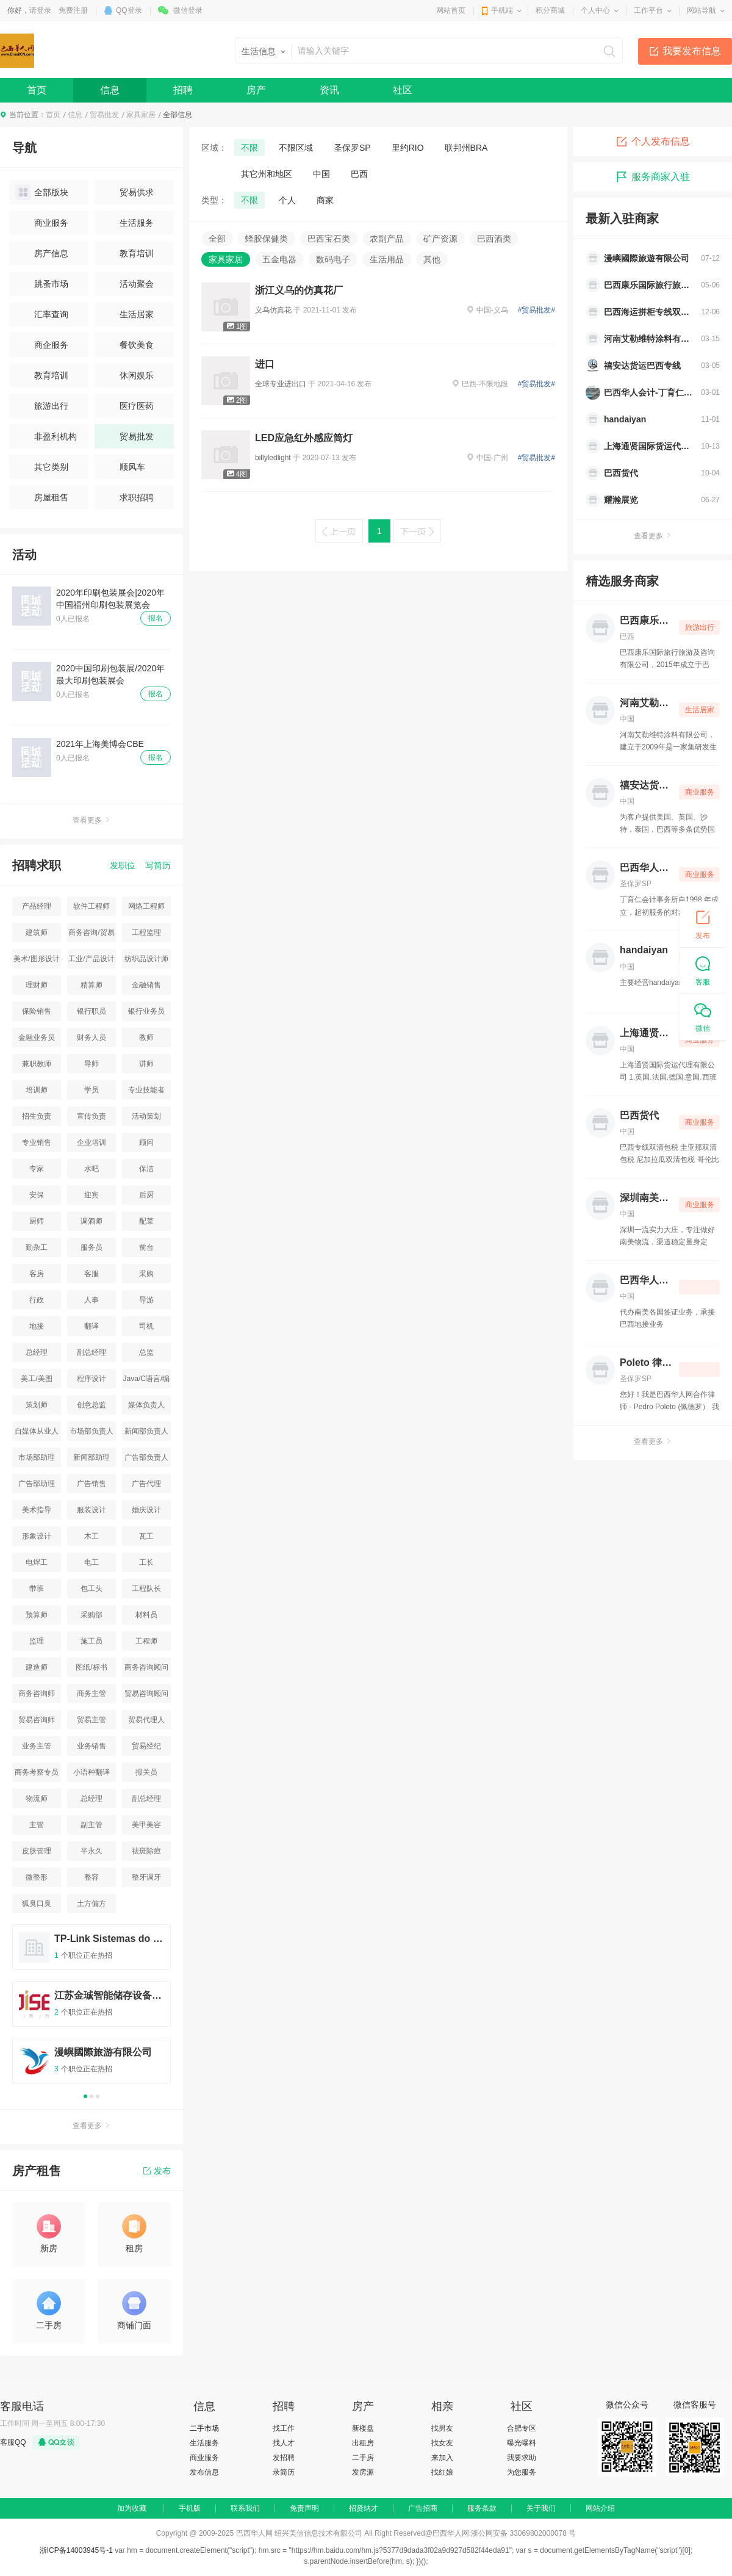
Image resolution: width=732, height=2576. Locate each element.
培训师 (37, 1090)
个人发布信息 (652, 141)
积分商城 (550, 10)
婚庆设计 (146, 1510)
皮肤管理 (36, 1851)
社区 (402, 90)
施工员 (91, 1641)
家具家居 (141, 114)
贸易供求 (127, 192)
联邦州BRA (466, 148)
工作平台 (648, 10)
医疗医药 (127, 406)
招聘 (183, 90)
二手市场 (204, 2428)
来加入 (442, 2457)
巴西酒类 (494, 239)
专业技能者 (146, 1090)
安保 (36, 1195)
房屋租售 (41, 497)
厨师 (36, 1221)
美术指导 (36, 1510)
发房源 (363, 2472)
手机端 (502, 10)
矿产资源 (440, 239)
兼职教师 (36, 1063)
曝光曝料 (521, 2443)
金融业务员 (36, 1037)
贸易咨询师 (36, 1720)
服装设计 (91, 1510)
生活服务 (127, 223)
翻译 (91, 1326)
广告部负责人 (146, 1457)
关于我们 (541, 2508)
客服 (91, 1273)
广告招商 (422, 2508)
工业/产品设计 (91, 958)
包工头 (91, 1588)
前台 (146, 1247)
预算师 (37, 1615)
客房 (36, 1273)
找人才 (284, 2443)
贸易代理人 (146, 1720)
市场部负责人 (91, 1431)
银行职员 (91, 1011)
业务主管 (36, 1746)
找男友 (442, 2428)
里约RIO (408, 148)
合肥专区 (521, 2428)
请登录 (40, 10)
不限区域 (296, 148)
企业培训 (91, 1142)
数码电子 (333, 259)
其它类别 (41, 467)
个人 (287, 200)
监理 (36, 1641)
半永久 (91, 1851)
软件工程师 (91, 906)
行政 (36, 1300)
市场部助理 (36, 1457)
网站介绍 (600, 2508)
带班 (36, 1588)
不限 (249, 148)
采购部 (91, 1615)
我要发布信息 (691, 51)
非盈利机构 (46, 436)
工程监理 (146, 932)
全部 (217, 239)
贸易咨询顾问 (146, 1693)
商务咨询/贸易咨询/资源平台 (91, 935)
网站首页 (450, 10)
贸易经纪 (146, 1746)
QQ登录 (129, 10)
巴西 (359, 174)
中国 (321, 174)
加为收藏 (131, 2508)
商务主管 (91, 1693)
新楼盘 (363, 2428)
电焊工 (37, 1562)
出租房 (363, 2443)
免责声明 (304, 2508)
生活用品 (387, 259)
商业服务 (41, 223)
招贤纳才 (363, 2508)
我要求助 (521, 2457)
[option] (91, 2009)
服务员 (91, 1247)
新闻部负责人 (146, 1431)
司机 (146, 1326)
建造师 (37, 1667)
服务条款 (482, 2508)
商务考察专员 (37, 1772)
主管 (36, 1824)
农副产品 (387, 239)
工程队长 (146, 1588)
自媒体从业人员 (37, 1434)
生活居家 (127, 314)
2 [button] (91, 2096)
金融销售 (146, 985)
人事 (91, 1300)
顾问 (146, 1142)
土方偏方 (91, 1903)
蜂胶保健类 (266, 239)
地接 (36, 1326)
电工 (91, 1562)
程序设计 (91, 1378)
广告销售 (91, 1483)
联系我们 (245, 2508)
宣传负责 (91, 1116)
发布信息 (204, 2472)
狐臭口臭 (36, 1903)
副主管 (91, 1824)
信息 (110, 90)
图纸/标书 (91, 1667)
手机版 (190, 2508)
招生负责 (36, 1116)
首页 (36, 90)
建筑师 (37, 932)
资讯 (329, 90)
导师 (91, 1063)
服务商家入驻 (652, 177)
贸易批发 (104, 114)
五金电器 (279, 259)
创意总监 (91, 1405)
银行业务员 (146, 1011)
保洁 (146, 1168)
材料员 (146, 1615)
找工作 (284, 2428)
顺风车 (123, 467)
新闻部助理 (91, 1457)
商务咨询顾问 (146, 1667)
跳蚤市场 (41, 284)
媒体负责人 (146, 1405)
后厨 (146, 1195)
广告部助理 (36, 1483)
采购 (146, 1273)
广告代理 (146, 1483)
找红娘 (442, 2472)
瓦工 (146, 1536)
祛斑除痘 (146, 1851)
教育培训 (127, 253)
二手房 (363, 2457)
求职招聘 (127, 497)
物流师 (37, 1798)
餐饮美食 (127, 345)
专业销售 (36, 1142)
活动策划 (146, 1116)
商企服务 (41, 345)
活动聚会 (127, 284)
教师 (146, 1037)
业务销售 (91, 1746)
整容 (91, 1877)
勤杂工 (37, 1247)
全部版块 (41, 192)
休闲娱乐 (127, 375)
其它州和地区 (266, 174)
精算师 (91, 985)
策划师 (37, 1405)
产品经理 (36, 906)
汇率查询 (41, 314)
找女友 (442, 2443)
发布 (157, 2171)
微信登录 (188, 10)
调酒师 (91, 1221)
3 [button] (97, 2096)
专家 (36, 1168)
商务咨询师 (36, 1693)
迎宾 (91, 1195)
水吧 (91, 1168)
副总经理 (91, 1352)
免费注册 (73, 10)
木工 (91, 1536)
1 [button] (85, 2096)
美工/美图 (36, 1378)
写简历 (158, 865)
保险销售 (36, 1011)
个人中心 (595, 10)
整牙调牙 (146, 1877)
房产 (256, 90)
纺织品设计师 (146, 958)
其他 (431, 259)
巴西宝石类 (328, 239)
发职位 (122, 865)
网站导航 (701, 10)
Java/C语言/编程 (146, 1381)
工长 (146, 1562)
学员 (91, 1090)
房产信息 (41, 253)
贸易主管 (91, 1720)
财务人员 (91, 1037)
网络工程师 (146, 906)
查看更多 (91, 820)
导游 (146, 1300)
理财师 (37, 985)
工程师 (146, 1641)
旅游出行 (41, 406)
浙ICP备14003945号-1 (76, 2550)
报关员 (146, 1772)
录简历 (284, 2472)
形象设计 (36, 1536)
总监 (146, 1352)
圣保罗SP (352, 148)
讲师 (146, 1063)
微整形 (37, 1877)
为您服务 (521, 2472)
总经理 (37, 1352)
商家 (325, 200)
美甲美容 (146, 1824)
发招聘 (284, 2457)
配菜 (146, 1221)
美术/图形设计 (36, 958)
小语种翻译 (91, 1772)
